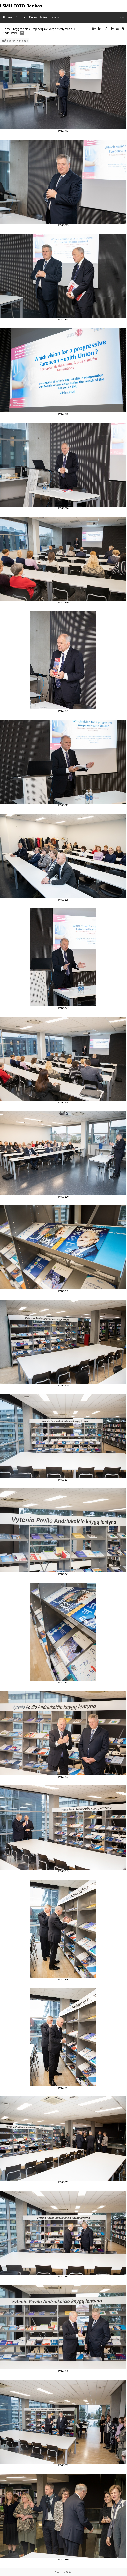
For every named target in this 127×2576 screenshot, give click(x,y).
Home (7, 29)
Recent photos (38, 17)
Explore (20, 17)
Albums (7, 17)
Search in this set (17, 40)
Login (121, 17)
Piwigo (69, 2572)
